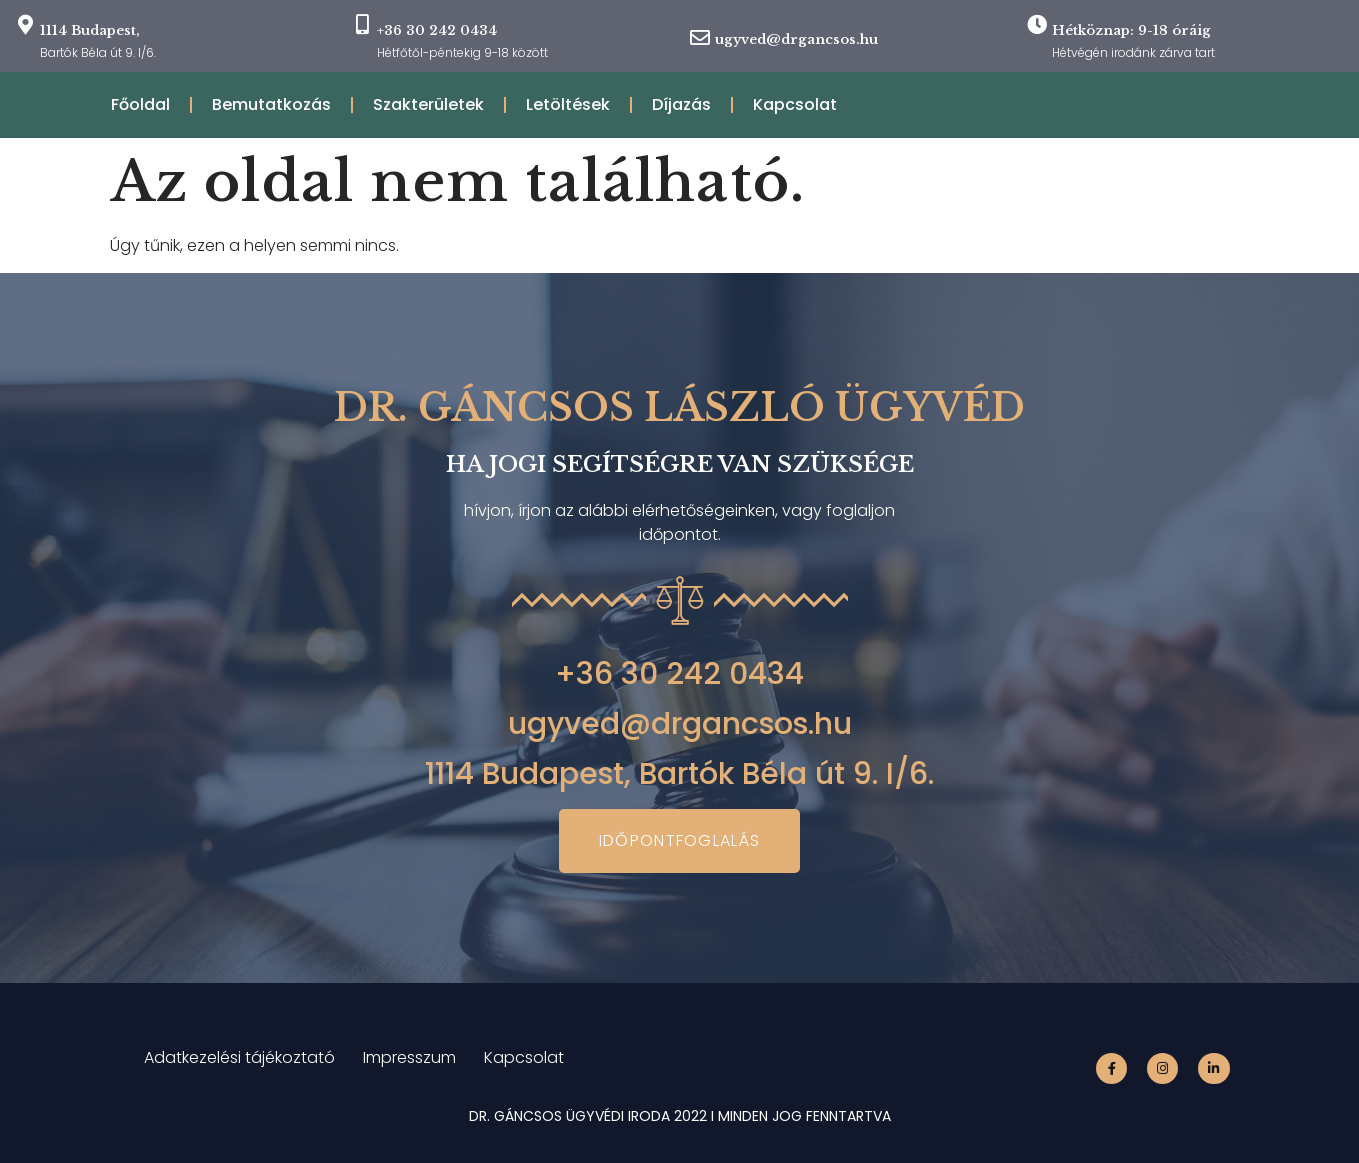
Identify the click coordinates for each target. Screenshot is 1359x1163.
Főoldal (140, 104)
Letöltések (568, 104)
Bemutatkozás (271, 104)
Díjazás (681, 104)
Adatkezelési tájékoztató (239, 1057)
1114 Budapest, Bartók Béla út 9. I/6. (679, 774)
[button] (680, 841)
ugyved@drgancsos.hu (796, 39)
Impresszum (409, 1057)
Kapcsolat (795, 104)
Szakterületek (428, 104)
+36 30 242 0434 (679, 674)
